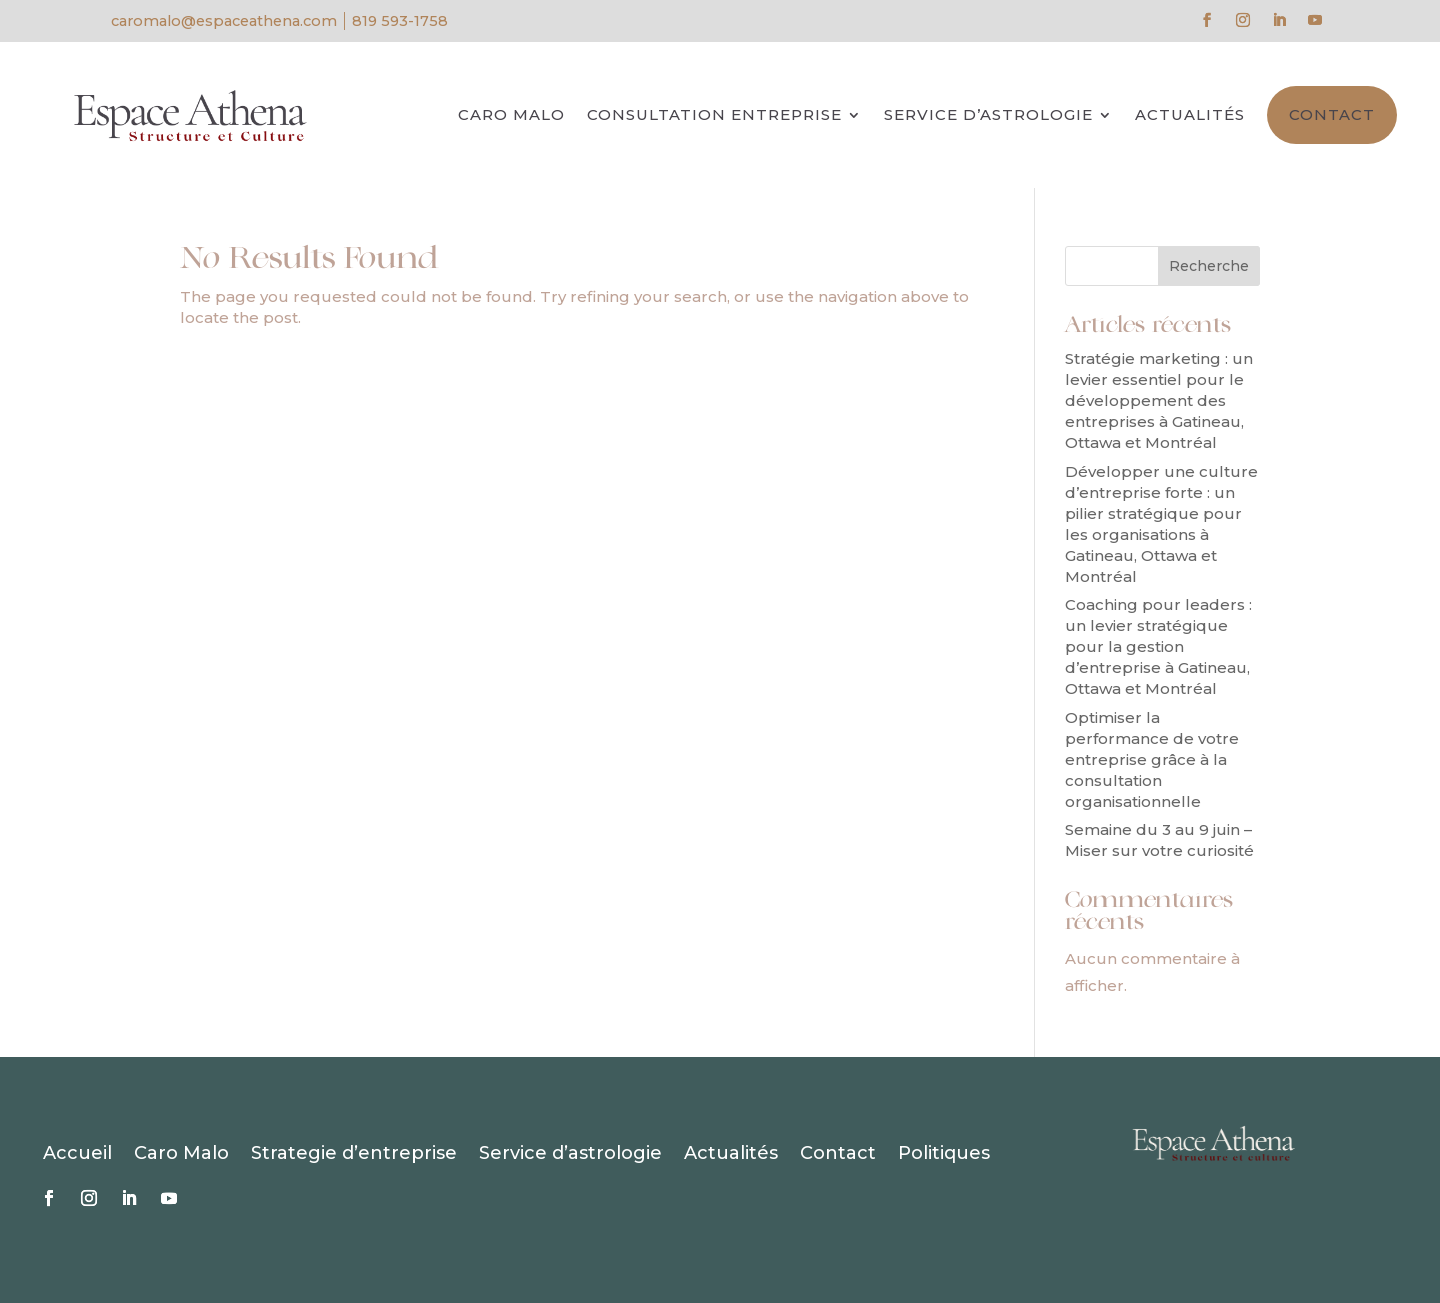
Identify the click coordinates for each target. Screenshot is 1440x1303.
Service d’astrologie (988, 114)
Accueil (77, 1155)
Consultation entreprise (714, 114)
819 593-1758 (400, 21)
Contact (1332, 114)
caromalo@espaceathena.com (224, 21)
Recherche (1209, 266)
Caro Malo (511, 114)
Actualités (1190, 114)
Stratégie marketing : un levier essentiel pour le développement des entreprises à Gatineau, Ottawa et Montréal (1159, 400)
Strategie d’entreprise (354, 1155)
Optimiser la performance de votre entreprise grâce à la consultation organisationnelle (1152, 759)
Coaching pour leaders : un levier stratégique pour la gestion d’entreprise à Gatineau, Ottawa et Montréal (1158, 646)
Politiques (944, 1155)
